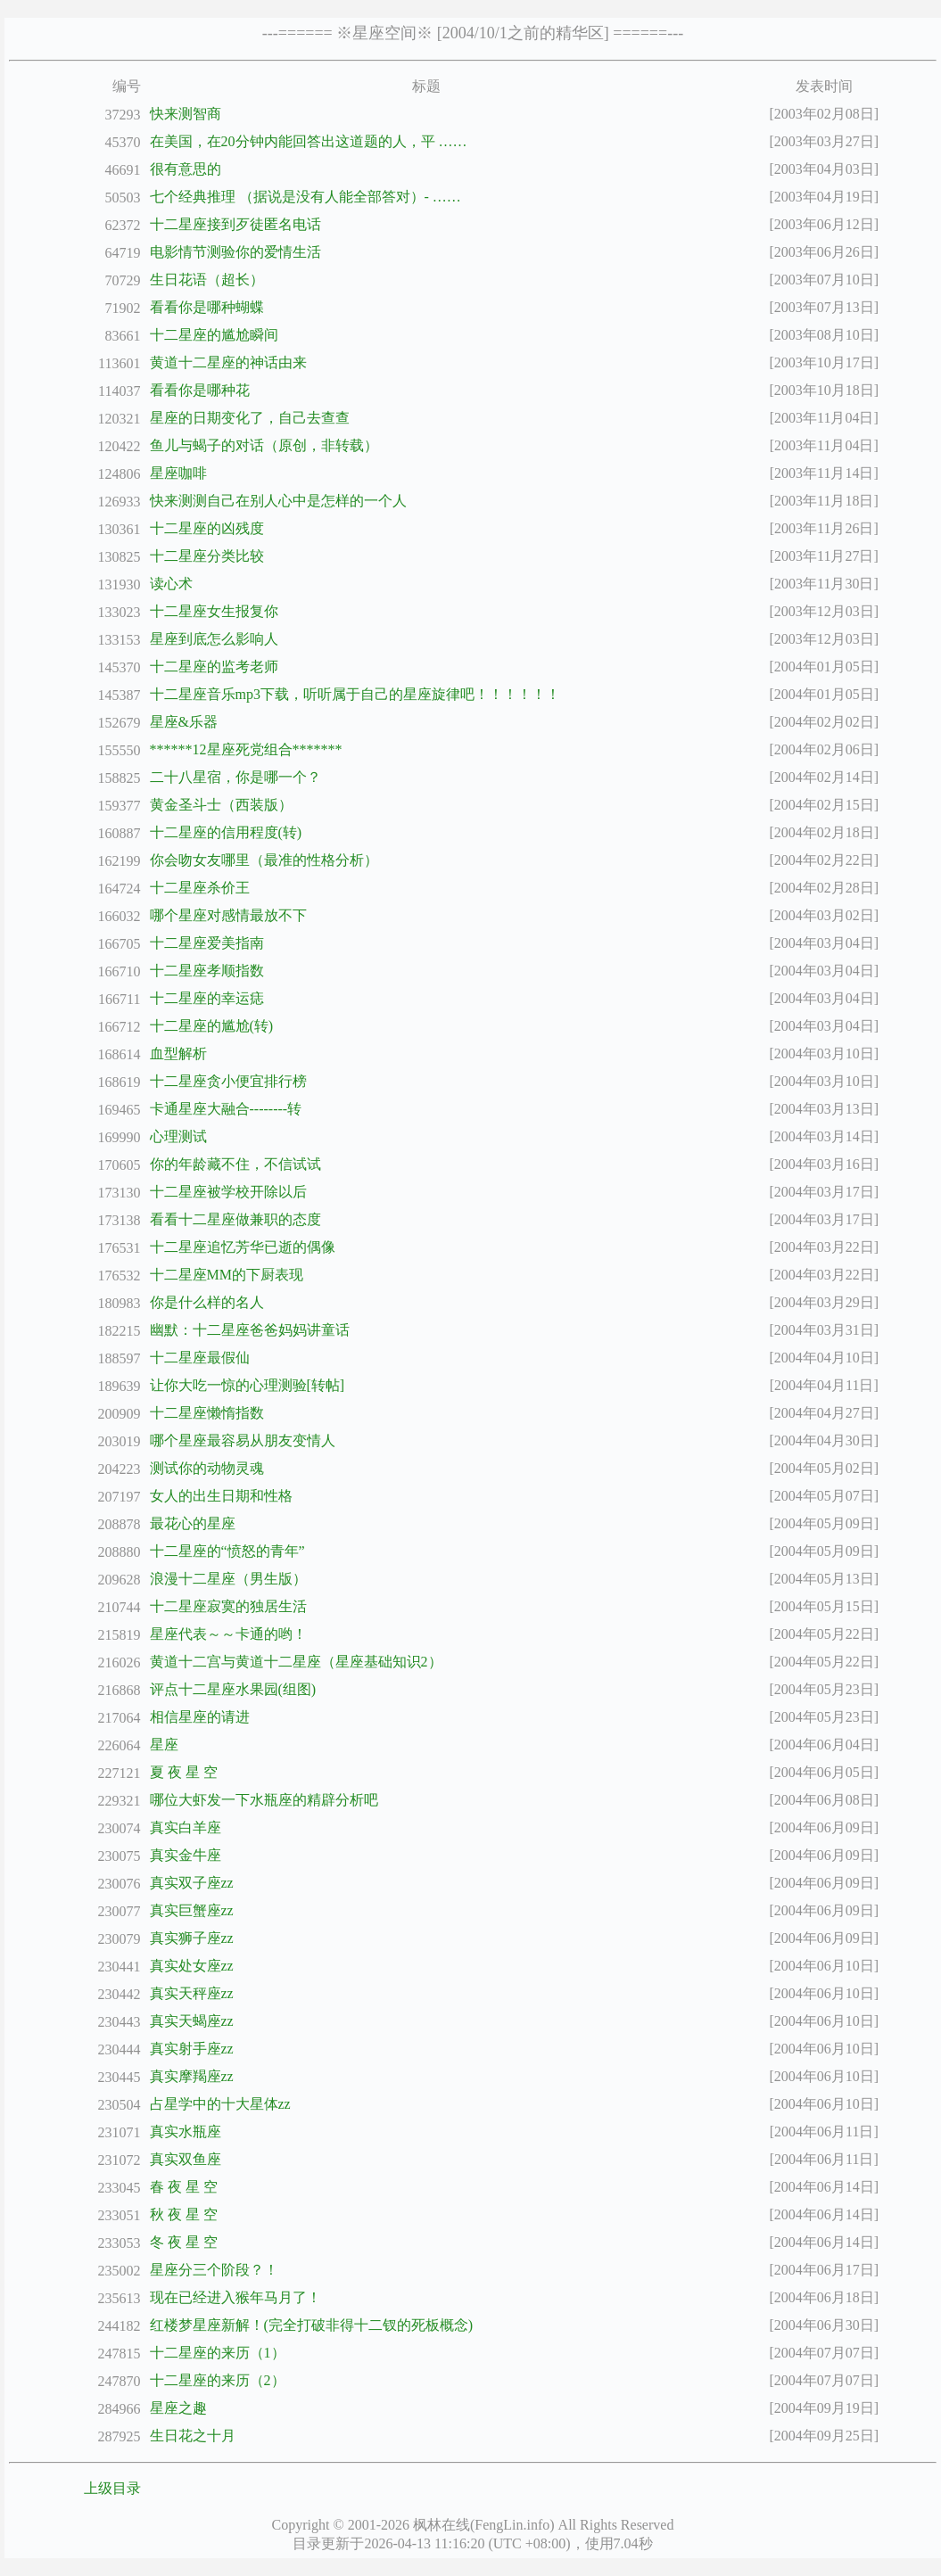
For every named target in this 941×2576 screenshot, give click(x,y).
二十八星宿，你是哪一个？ (235, 777)
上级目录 (112, 2488)
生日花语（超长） (207, 279)
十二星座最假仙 (200, 1357)
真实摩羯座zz (192, 2076)
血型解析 (178, 1053)
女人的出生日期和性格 (221, 1495)
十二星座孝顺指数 (207, 970)
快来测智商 (185, 113)
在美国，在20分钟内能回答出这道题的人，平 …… (308, 141)
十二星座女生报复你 (214, 611)
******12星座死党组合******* (246, 749)
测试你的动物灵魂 (207, 1468)
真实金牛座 (185, 1855)
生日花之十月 (192, 2435)
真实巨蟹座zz (192, 1910)
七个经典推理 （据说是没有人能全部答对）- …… (305, 196)
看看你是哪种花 (200, 390)
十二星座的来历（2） (217, 2380)
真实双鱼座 (185, 2159)
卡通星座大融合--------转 (226, 1108)
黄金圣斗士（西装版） (221, 804)
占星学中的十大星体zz (220, 2103)
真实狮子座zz (192, 1938)
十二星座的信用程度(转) (226, 832)
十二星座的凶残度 (207, 528)
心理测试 (178, 1136)
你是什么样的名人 (207, 1302)
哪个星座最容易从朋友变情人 (242, 1440)
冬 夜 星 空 (184, 2242)
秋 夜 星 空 (184, 2214)
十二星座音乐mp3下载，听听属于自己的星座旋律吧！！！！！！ (355, 694)
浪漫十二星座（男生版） (228, 1578)
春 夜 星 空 (184, 2186)
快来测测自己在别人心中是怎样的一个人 (278, 500)
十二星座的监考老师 (214, 666)
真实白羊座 (185, 1827)
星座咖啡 (178, 473)
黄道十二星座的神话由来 (228, 362)
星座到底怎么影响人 (214, 638)
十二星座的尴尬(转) (212, 1025)
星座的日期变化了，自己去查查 (250, 417)
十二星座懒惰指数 (207, 1412)
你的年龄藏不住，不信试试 (235, 1164)
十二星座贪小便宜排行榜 (228, 1081)
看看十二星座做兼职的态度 (235, 1219)
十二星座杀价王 (200, 887)
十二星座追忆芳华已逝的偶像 (242, 1247)
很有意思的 (185, 169)
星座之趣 (178, 2408)
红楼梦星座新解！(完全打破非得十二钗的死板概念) (312, 2325)
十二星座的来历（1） (217, 2352)
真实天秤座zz (192, 1993)
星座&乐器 (184, 721)
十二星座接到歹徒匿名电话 (235, 224)
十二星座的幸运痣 (207, 998)
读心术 (171, 583)
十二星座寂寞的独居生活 (228, 1606)
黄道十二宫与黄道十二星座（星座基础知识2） (296, 1661)
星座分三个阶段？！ (214, 2269)
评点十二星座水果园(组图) (233, 1689)
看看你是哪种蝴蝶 (207, 307)
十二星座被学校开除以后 (228, 1191)
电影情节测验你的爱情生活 (235, 251)
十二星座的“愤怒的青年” (227, 1551)
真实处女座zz (192, 1965)
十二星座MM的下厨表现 (226, 1274)
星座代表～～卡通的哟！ (228, 1634)
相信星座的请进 (200, 1716)
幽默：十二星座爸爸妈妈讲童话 (250, 1329)
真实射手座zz (192, 2048)
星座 (164, 1744)
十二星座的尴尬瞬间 (214, 334)
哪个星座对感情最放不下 (228, 915)
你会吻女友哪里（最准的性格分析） (264, 860)
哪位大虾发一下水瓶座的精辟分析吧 (264, 1799)
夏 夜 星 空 (184, 1772)
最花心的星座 (192, 1523)
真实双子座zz (192, 1882)
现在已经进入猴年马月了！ (235, 2297)
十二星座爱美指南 (207, 943)
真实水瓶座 (185, 2131)
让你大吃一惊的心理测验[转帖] (247, 1385)
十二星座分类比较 (207, 556)
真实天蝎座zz (192, 2021)
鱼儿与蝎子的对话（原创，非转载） (264, 445)
